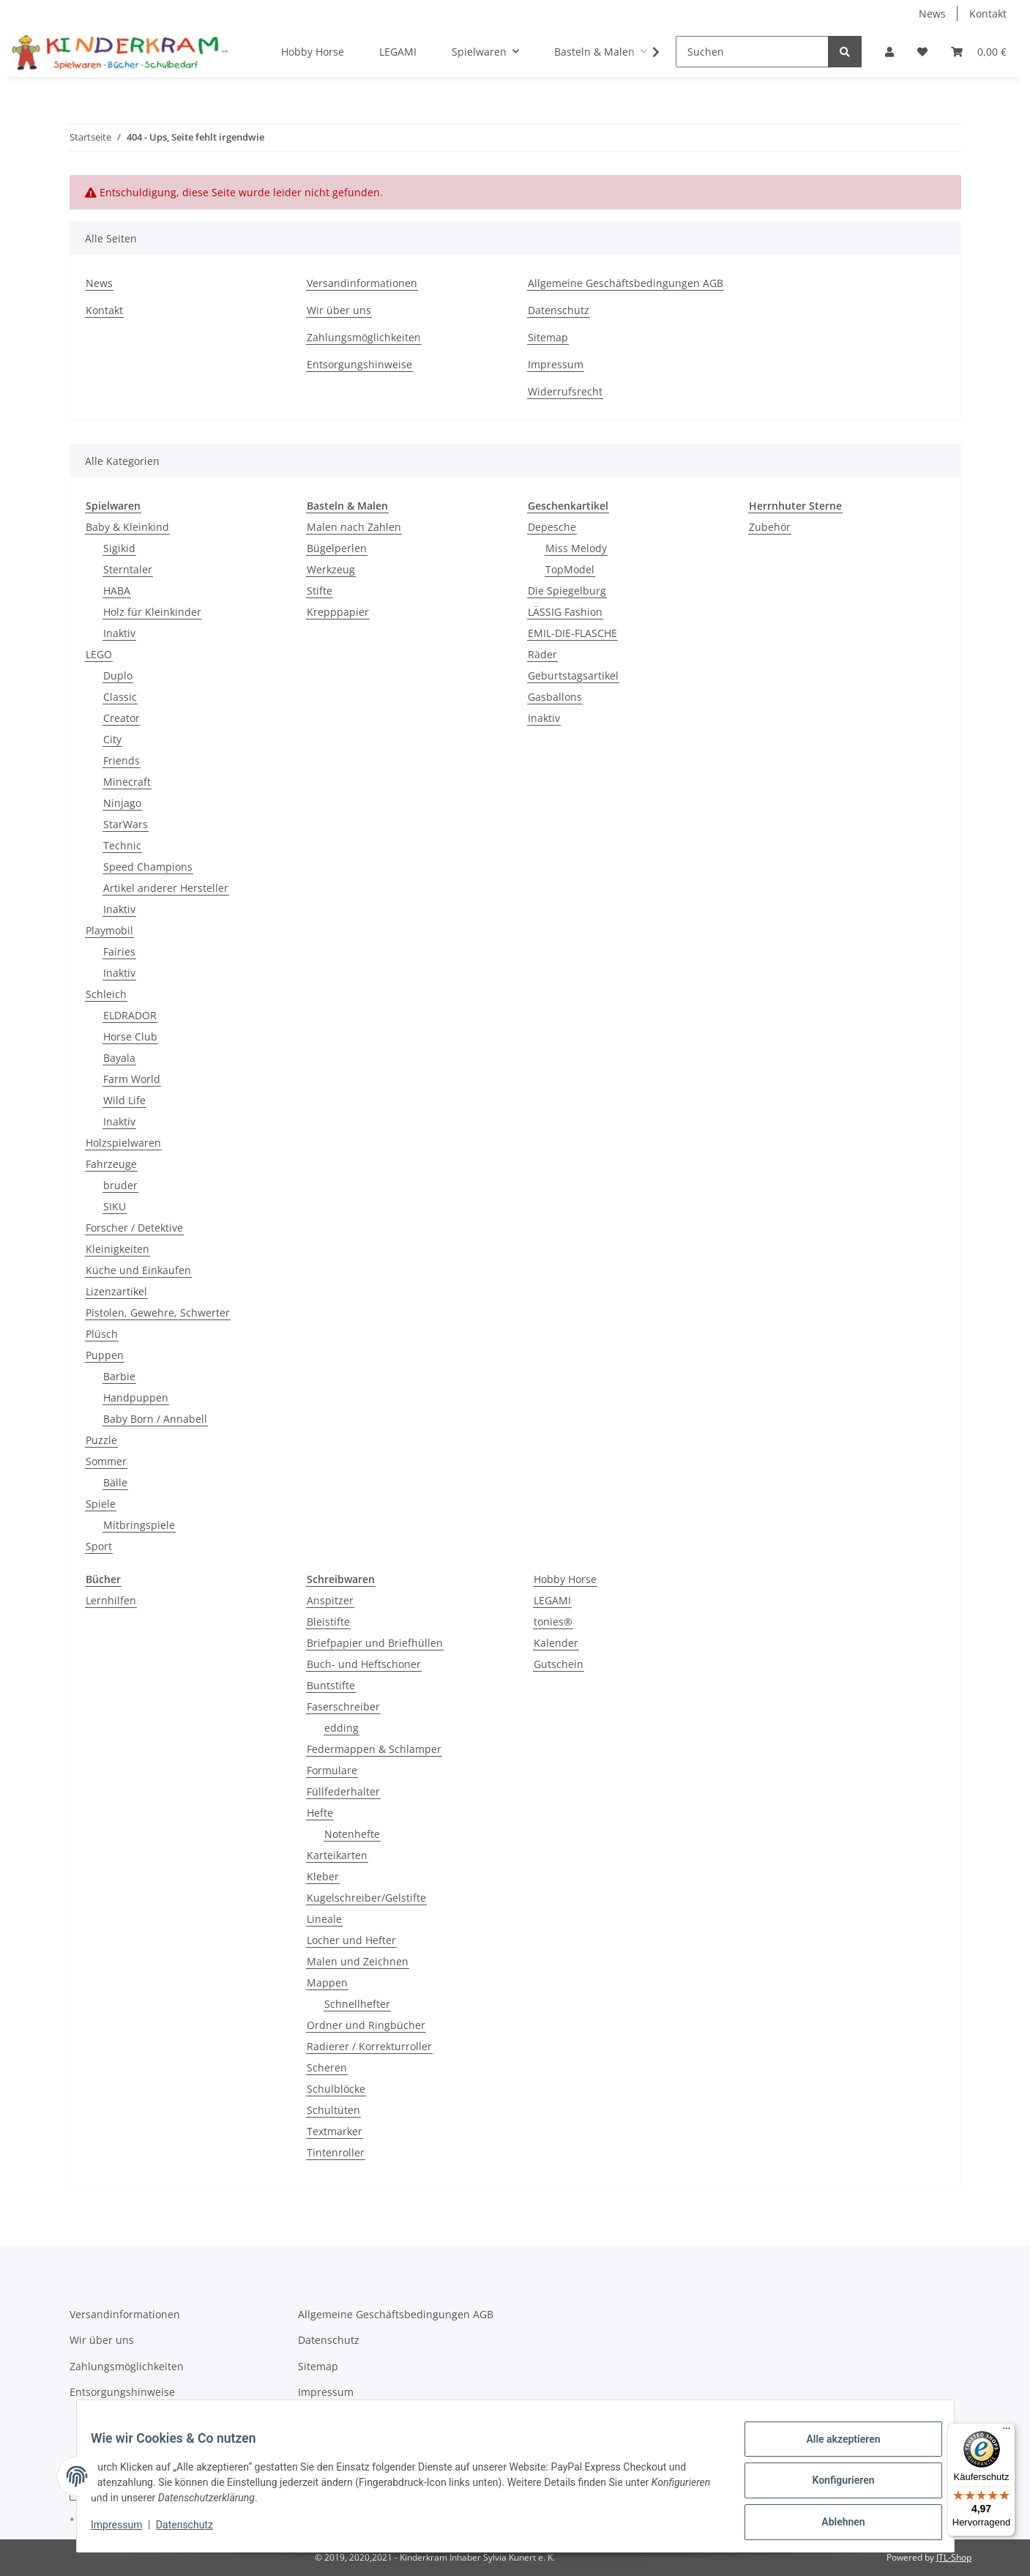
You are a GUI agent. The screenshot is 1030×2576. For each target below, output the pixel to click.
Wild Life (124, 1100)
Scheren (327, 2067)
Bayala (119, 1058)
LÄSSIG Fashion (565, 612)
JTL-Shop (953, 2557)
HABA (116, 591)
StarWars (125, 824)
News (932, 14)
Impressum (555, 364)
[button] (889, 51)
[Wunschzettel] (922, 51)
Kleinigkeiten (117, 1249)
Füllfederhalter (343, 1791)
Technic (122, 845)
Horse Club (130, 1036)
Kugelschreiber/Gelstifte (366, 1898)
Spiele (101, 1504)
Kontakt (988, 14)
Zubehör (770, 527)
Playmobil (109, 930)
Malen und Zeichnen (357, 1961)
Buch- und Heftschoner (364, 1664)
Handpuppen (135, 1397)
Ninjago (122, 803)
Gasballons (555, 697)
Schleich (106, 994)
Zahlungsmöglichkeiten (364, 337)
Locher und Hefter (351, 1940)
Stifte (319, 591)
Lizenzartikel (116, 1291)
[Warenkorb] (978, 51)
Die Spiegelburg (567, 591)
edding (341, 1728)
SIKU (114, 1206)
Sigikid (119, 548)
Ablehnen (834, 2524)
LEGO (99, 654)
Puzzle (101, 1440)
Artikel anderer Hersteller (165, 888)
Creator (121, 718)
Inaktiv (119, 633)
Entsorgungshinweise (359, 364)
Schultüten (333, 2110)
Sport (99, 1546)
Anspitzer (330, 1600)
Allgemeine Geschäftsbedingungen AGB (625, 283)
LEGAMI (552, 1600)
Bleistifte (328, 1621)
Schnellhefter (357, 2004)
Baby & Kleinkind (127, 527)
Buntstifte (331, 1685)
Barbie (119, 1376)
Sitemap (548, 337)
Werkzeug (331, 569)
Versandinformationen (362, 283)
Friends (121, 760)
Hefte (320, 1813)
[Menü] (1006, 2432)
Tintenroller (336, 2152)
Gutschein (558, 1664)
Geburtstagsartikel (573, 675)
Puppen (105, 1355)
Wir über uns (339, 310)
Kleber (323, 1876)
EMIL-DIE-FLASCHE (572, 633)
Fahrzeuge (111, 1164)
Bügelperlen (337, 548)
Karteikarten (337, 1855)
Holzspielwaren (123, 1143)
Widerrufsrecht (565, 391)
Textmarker (334, 2131)
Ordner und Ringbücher (366, 2025)
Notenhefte (352, 1834)
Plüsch (102, 1334)
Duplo (118, 675)
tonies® (553, 1621)
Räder (542, 654)
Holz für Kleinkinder (152, 612)
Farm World (131, 1079)
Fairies (119, 951)
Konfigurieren (834, 2486)
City (112, 739)
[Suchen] (752, 51)
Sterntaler (127, 569)
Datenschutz (558, 310)
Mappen (327, 1982)
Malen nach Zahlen (354, 527)
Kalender (556, 1643)
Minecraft (127, 782)
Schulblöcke (336, 2089)
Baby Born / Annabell (155, 1419)
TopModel (569, 569)
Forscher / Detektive (134, 1228)
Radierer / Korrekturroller (369, 2046)
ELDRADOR (130, 1015)
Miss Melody (576, 548)
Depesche (552, 527)
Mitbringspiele (139, 1525)
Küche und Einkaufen (138, 1270)
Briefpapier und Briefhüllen (375, 1643)
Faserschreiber (343, 1706)
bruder (120, 1185)
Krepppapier (338, 612)
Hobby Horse (565, 1579)
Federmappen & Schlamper (374, 1749)
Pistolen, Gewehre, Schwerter (158, 1312)
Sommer (106, 1461)
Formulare (332, 1770)
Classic (120, 697)
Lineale (324, 1919)
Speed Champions (148, 867)
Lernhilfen (111, 1600)
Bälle (115, 1482)
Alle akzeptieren (834, 2448)
